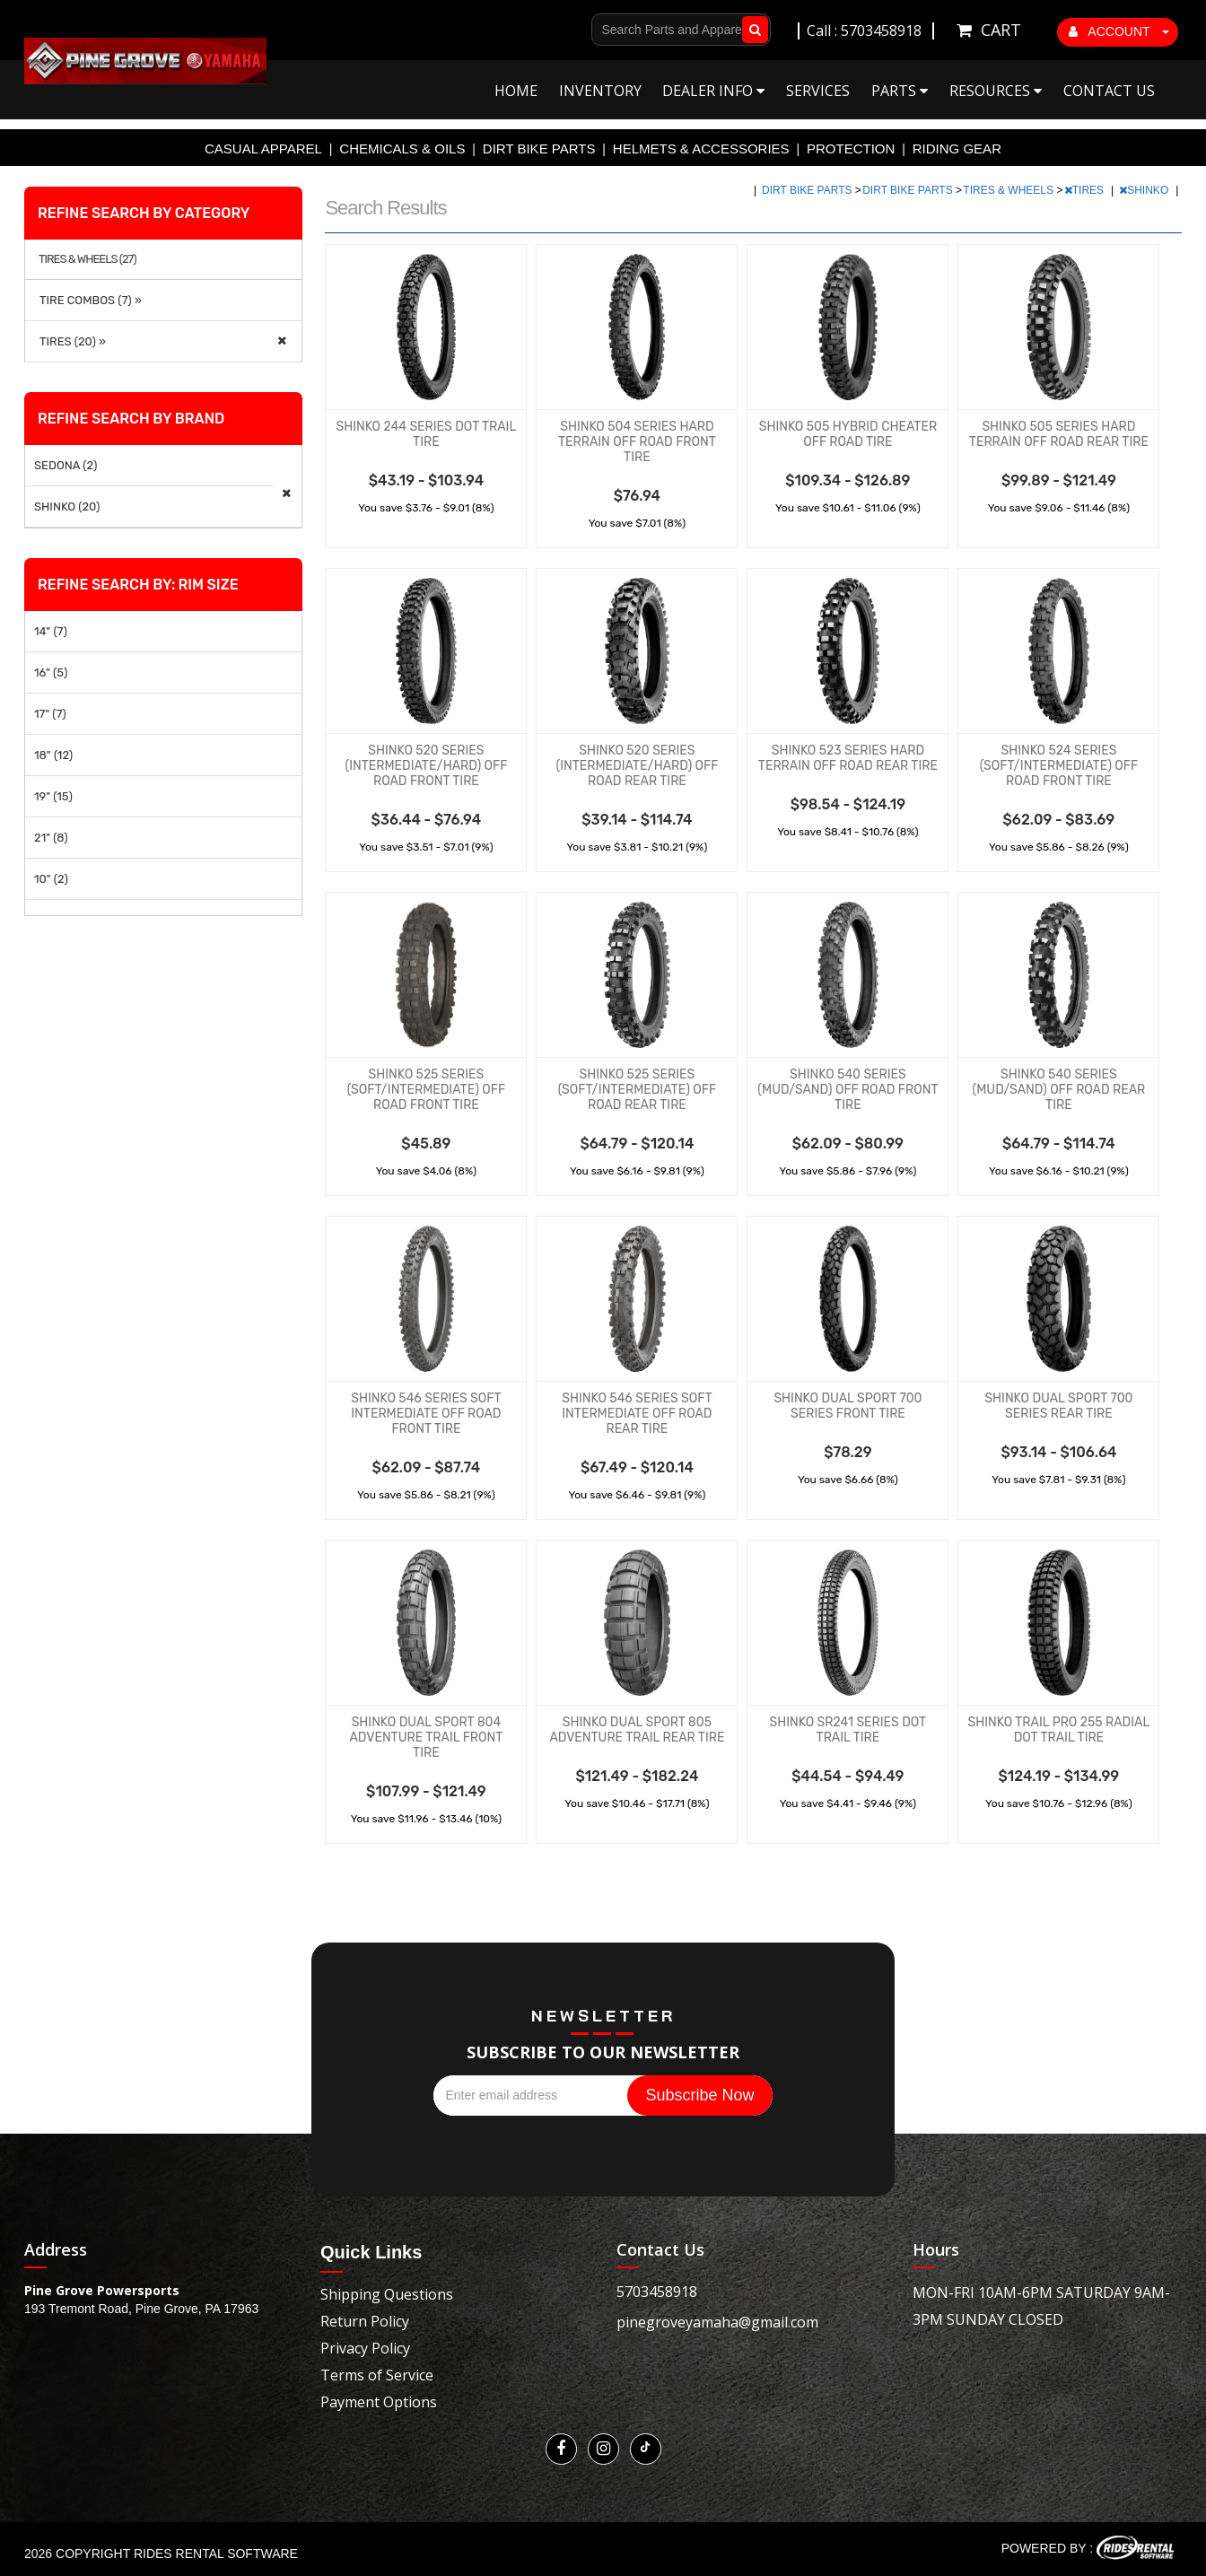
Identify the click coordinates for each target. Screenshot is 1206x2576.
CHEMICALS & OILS (402, 148)
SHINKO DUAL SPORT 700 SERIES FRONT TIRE (847, 1406)
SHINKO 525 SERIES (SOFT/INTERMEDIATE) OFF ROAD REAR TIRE (637, 1090)
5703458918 (656, 2291)
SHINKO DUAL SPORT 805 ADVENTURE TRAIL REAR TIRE (636, 1730)
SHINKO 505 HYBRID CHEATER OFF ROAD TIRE (848, 434)
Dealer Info (713, 90)
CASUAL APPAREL (263, 148)
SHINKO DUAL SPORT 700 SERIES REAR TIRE (1058, 1406)
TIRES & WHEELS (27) (87, 259)
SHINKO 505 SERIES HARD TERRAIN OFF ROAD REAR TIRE (1059, 434)
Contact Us (1109, 90)
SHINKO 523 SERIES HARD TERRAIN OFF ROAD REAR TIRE (848, 758)
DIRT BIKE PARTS (539, 148)
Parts (899, 90)
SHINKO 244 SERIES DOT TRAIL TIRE (426, 434)
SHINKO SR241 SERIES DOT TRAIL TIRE (848, 1730)
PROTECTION (851, 148)
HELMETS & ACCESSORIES (701, 148)
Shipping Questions (386, 2294)
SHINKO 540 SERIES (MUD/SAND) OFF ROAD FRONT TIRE (847, 1090)
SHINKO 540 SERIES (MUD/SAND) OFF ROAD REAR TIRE (1059, 1090)
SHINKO (1145, 190)
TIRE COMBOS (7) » (88, 300)
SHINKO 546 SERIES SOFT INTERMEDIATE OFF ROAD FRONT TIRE (426, 1413)
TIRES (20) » (70, 341)
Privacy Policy (365, 2348)
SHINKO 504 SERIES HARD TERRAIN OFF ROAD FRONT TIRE (637, 442)
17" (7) (50, 713)
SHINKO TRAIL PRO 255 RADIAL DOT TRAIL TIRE (1059, 1730)
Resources (995, 90)
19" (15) (53, 796)
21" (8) (51, 837)
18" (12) (53, 755)
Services (818, 90)
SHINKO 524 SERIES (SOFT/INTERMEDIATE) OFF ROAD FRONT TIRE (1059, 766)
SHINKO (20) (67, 506)
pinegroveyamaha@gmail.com (717, 2322)
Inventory (600, 90)
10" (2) (51, 879)
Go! (751, 29)
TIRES (1085, 190)
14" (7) (50, 631)
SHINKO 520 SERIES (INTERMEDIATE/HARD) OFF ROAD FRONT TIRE (426, 766)
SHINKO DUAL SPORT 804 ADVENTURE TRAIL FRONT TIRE (425, 1737)
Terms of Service (376, 2375)
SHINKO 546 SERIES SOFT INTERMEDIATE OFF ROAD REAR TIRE (637, 1413)
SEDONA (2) (65, 465)
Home (515, 90)
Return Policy (364, 2321)
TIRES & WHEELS (1009, 190)
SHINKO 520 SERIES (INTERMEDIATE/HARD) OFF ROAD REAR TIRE (636, 766)
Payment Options (378, 2402)
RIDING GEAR (957, 148)
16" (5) (50, 672)
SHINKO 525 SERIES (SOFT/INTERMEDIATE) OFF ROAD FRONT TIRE (426, 1090)
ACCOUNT (1119, 31)
